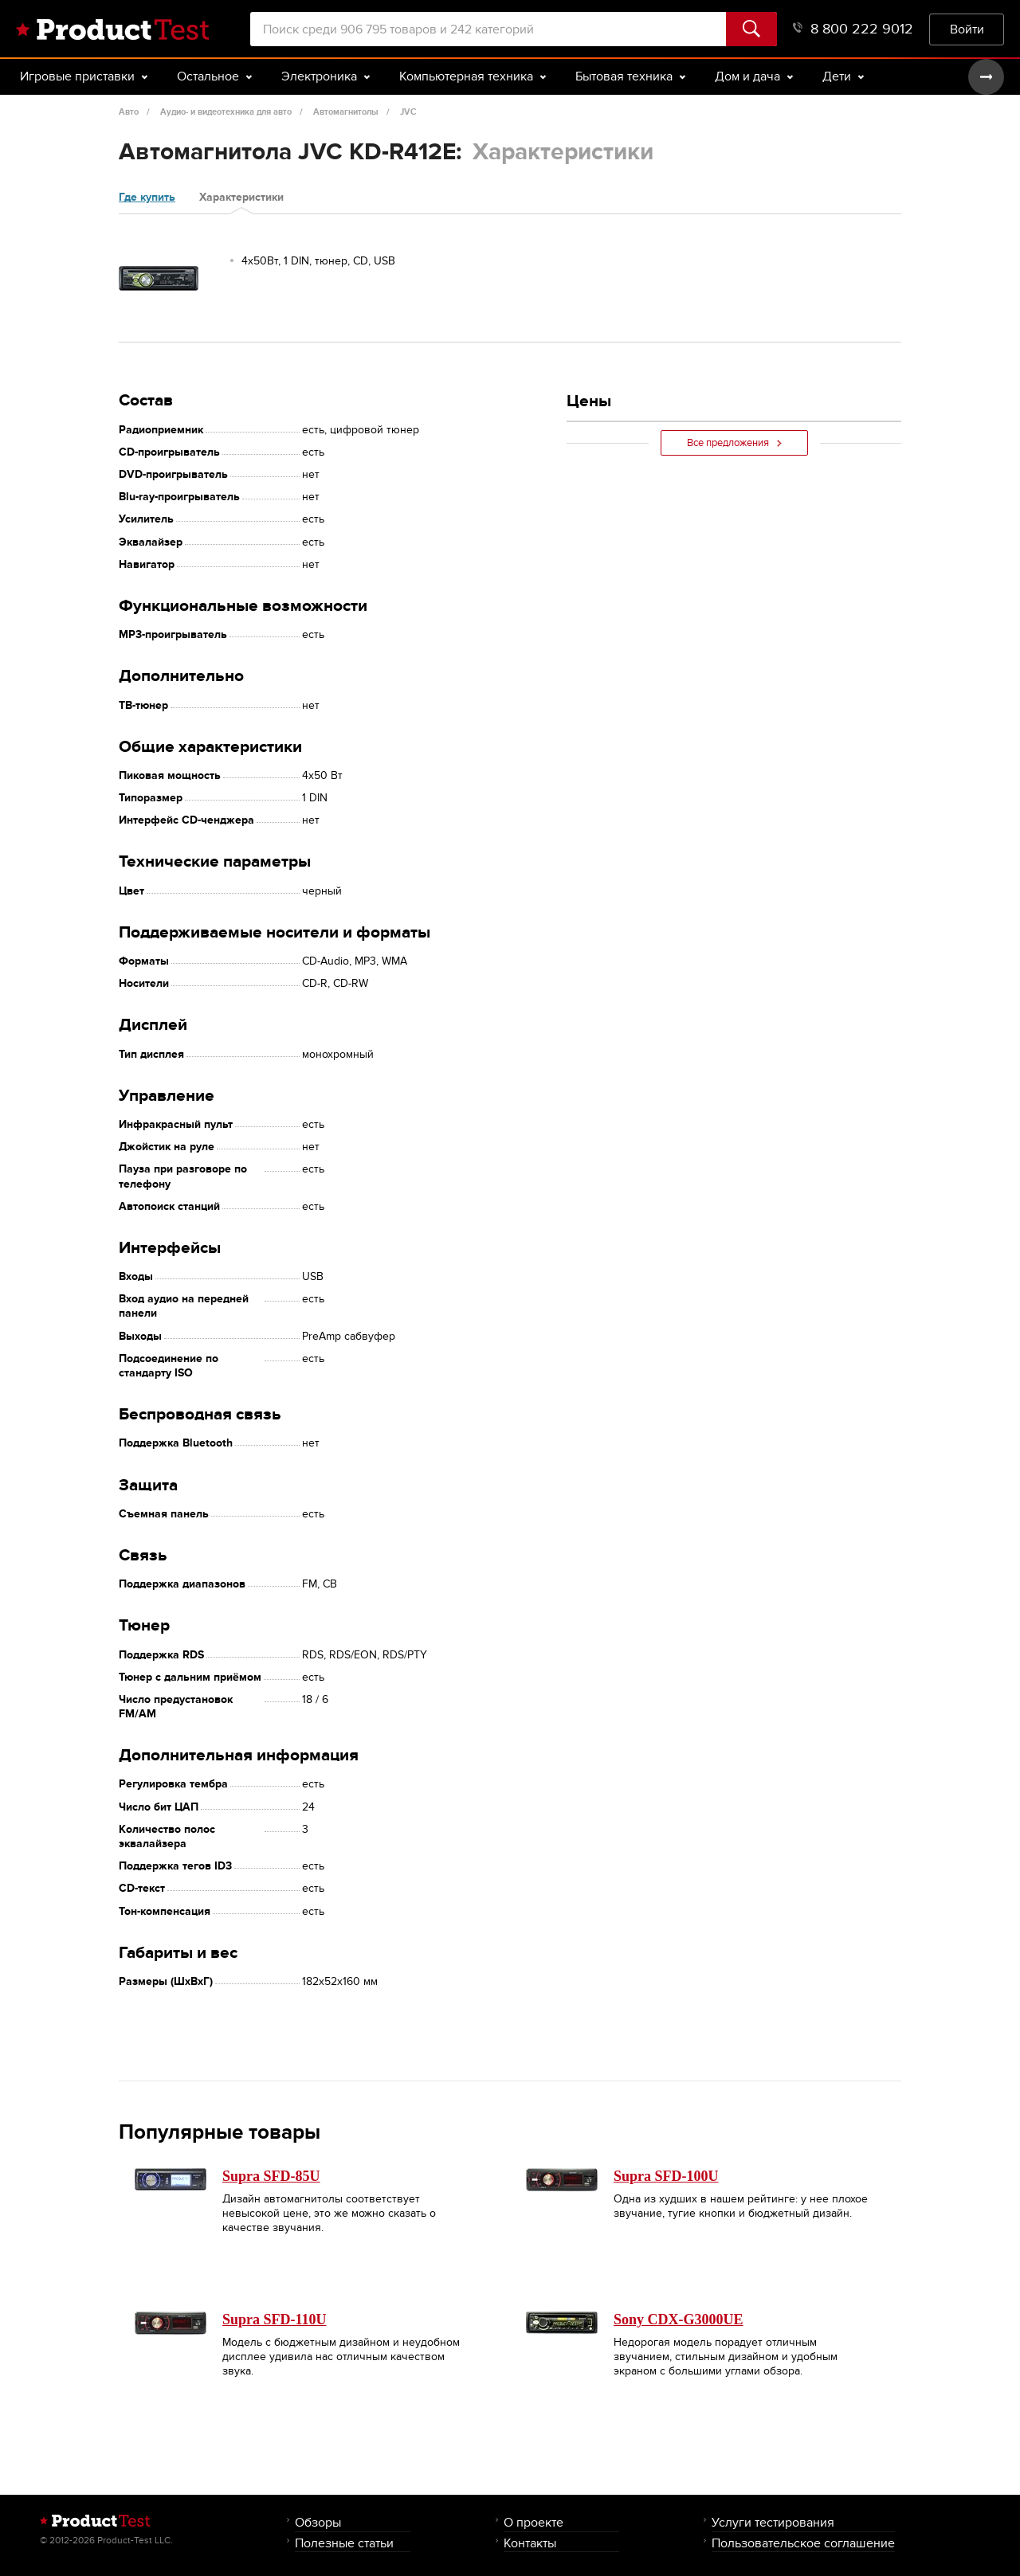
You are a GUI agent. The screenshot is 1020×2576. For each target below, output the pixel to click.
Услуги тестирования (773, 2522)
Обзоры (318, 2522)
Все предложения (734, 443)
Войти (967, 29)
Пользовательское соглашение (803, 2543)
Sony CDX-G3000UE (678, 2319)
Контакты (530, 2543)
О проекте (533, 2522)
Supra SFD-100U (666, 2176)
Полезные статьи (344, 2543)
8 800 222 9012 (853, 29)
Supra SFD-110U (274, 2319)
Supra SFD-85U (271, 2176)
